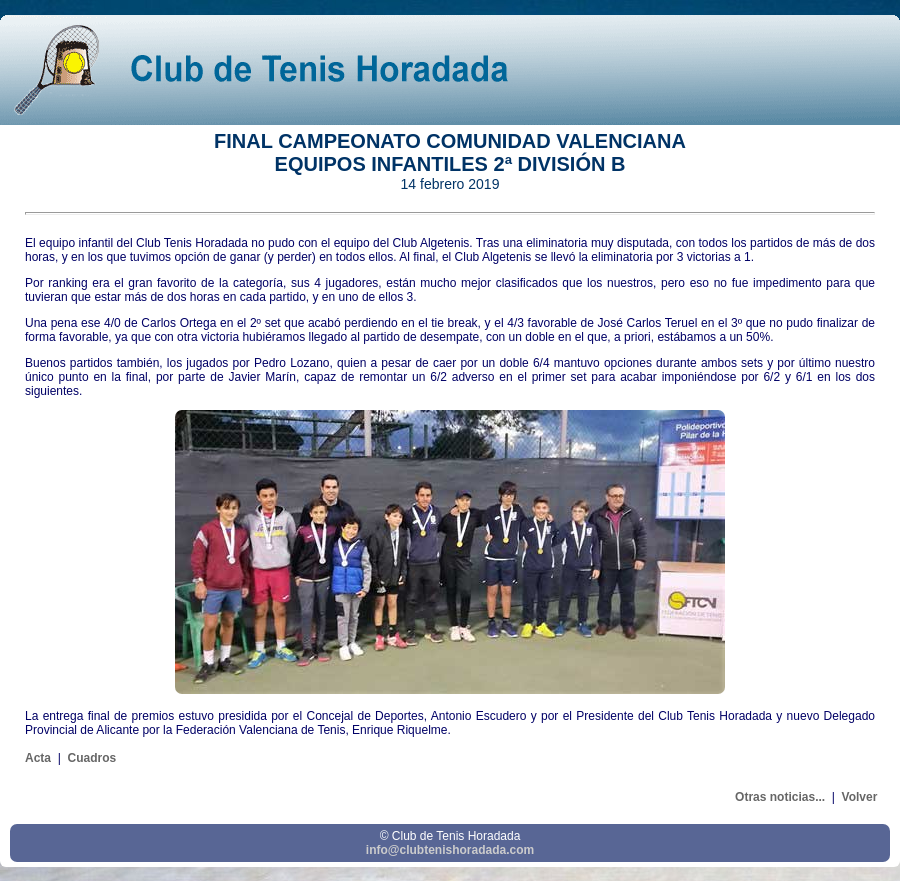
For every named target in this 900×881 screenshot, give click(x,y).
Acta (38, 758)
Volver (860, 797)
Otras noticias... (780, 797)
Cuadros (91, 758)
